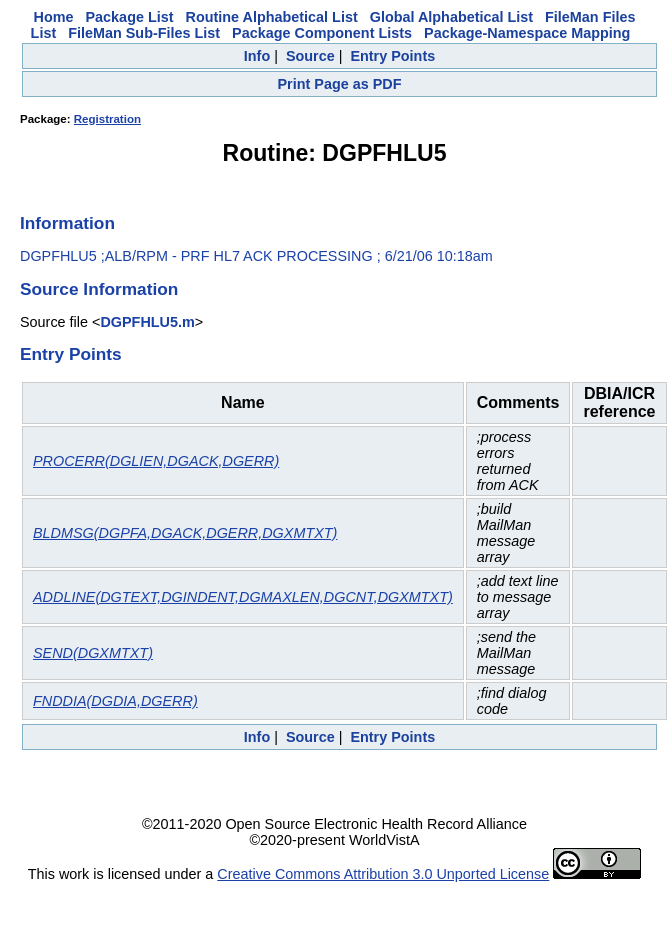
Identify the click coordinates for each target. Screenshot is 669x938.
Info (257, 56)
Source (310, 56)
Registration (107, 119)
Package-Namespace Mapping (527, 33)
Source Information (99, 289)
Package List (130, 17)
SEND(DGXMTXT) (93, 653)
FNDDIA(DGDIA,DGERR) (115, 701)
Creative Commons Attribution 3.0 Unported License (383, 874)
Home (54, 17)
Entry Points (392, 56)
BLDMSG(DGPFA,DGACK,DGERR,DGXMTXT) (185, 533)
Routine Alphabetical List (272, 17)
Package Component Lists (322, 33)
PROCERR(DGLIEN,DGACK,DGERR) (156, 461)
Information (67, 223)
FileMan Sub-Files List (144, 33)
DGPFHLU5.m (147, 322)
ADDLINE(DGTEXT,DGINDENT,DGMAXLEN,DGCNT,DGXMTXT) (243, 597)
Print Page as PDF (340, 84)
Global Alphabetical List (451, 17)
